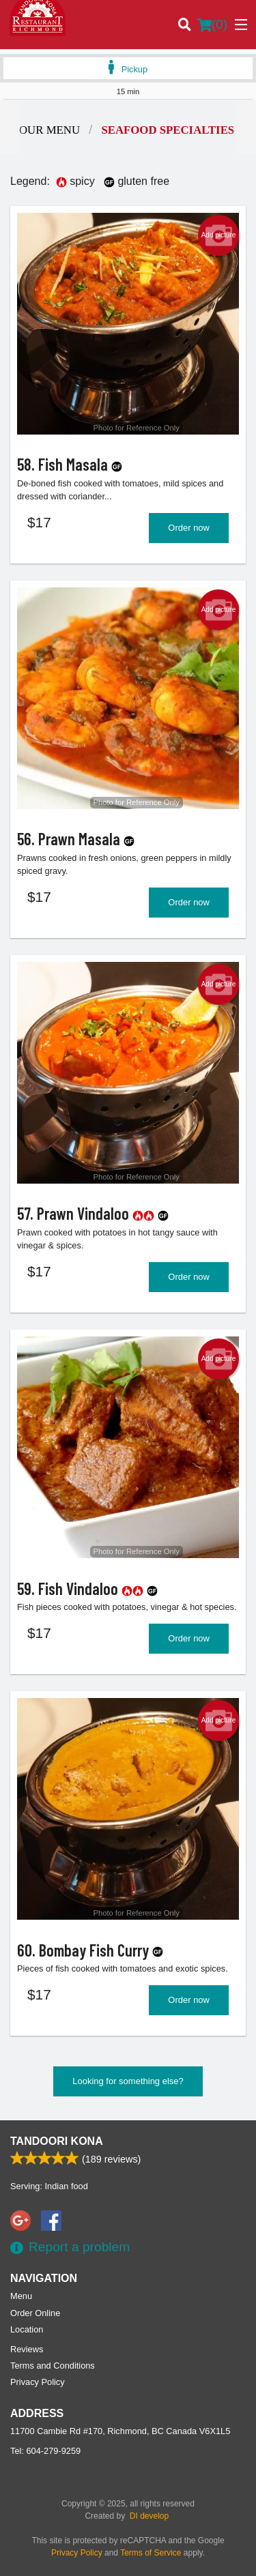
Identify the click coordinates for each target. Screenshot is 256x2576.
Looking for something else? (128, 2081)
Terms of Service (150, 2553)
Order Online (35, 2313)
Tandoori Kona (56, 2141)
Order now (189, 528)
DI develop (149, 2516)
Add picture (218, 235)
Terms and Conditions (52, 2365)
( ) (212, 24)
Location (26, 2329)
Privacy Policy (37, 2382)
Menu (21, 2296)
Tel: (45, 2451)
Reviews (26, 2349)
